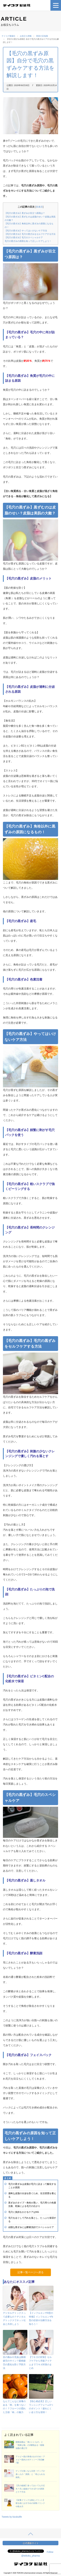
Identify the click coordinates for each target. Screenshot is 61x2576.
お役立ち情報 (26, 36)
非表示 (39, 207)
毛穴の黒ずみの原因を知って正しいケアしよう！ (28, 241)
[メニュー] (55, 5)
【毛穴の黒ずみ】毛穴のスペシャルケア (24, 237)
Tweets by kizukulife (12, 2516)
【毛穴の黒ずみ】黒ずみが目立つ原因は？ (25, 213)
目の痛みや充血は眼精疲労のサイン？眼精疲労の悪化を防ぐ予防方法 (14, 2362)
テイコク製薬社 (8, 36)
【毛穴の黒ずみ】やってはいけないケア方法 (26, 230)
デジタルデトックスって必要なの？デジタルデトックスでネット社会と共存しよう (14, 2318)
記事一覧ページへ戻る (31, 2272)
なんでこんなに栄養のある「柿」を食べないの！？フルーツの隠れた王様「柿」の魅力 (14, 2407)
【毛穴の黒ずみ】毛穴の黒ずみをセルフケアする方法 (30, 234)
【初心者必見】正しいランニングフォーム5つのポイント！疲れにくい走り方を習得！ (41, 2407)
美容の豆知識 (42, 36)
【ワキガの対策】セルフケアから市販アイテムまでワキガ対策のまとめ (40, 2362)
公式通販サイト (31, 2543)
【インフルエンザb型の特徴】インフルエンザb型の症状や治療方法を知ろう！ (41, 2318)
